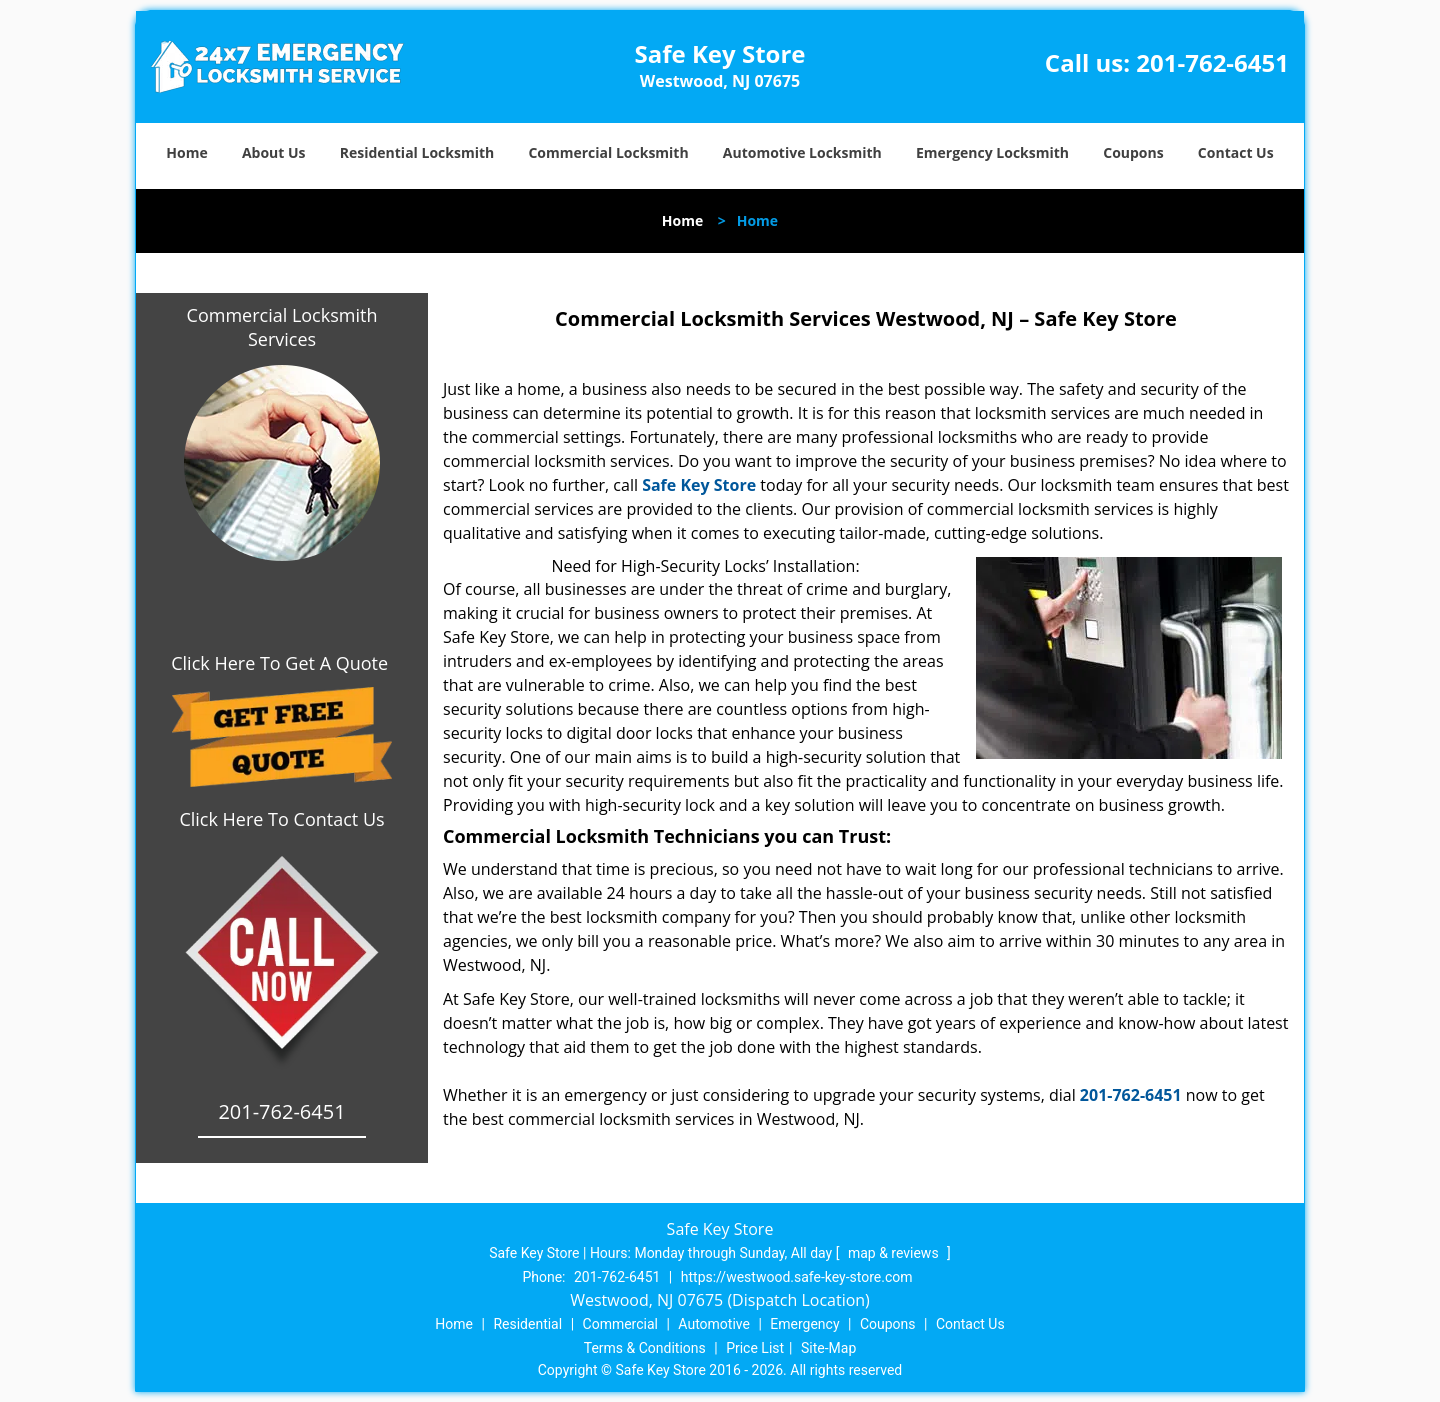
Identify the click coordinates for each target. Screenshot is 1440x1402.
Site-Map (828, 1348)
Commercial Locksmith (608, 152)
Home (186, 152)
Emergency (804, 1324)
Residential (527, 1324)
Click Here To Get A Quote (282, 663)
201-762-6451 (1212, 62)
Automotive (714, 1324)
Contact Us (1236, 152)
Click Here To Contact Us (281, 819)
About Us (274, 152)
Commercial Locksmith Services (282, 327)
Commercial (620, 1324)
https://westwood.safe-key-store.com (797, 1277)
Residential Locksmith (417, 152)
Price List (755, 1348)
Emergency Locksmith (992, 152)
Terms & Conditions (645, 1348)
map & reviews (895, 1253)
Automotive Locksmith (802, 152)
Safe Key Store (699, 485)
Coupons (1133, 152)
